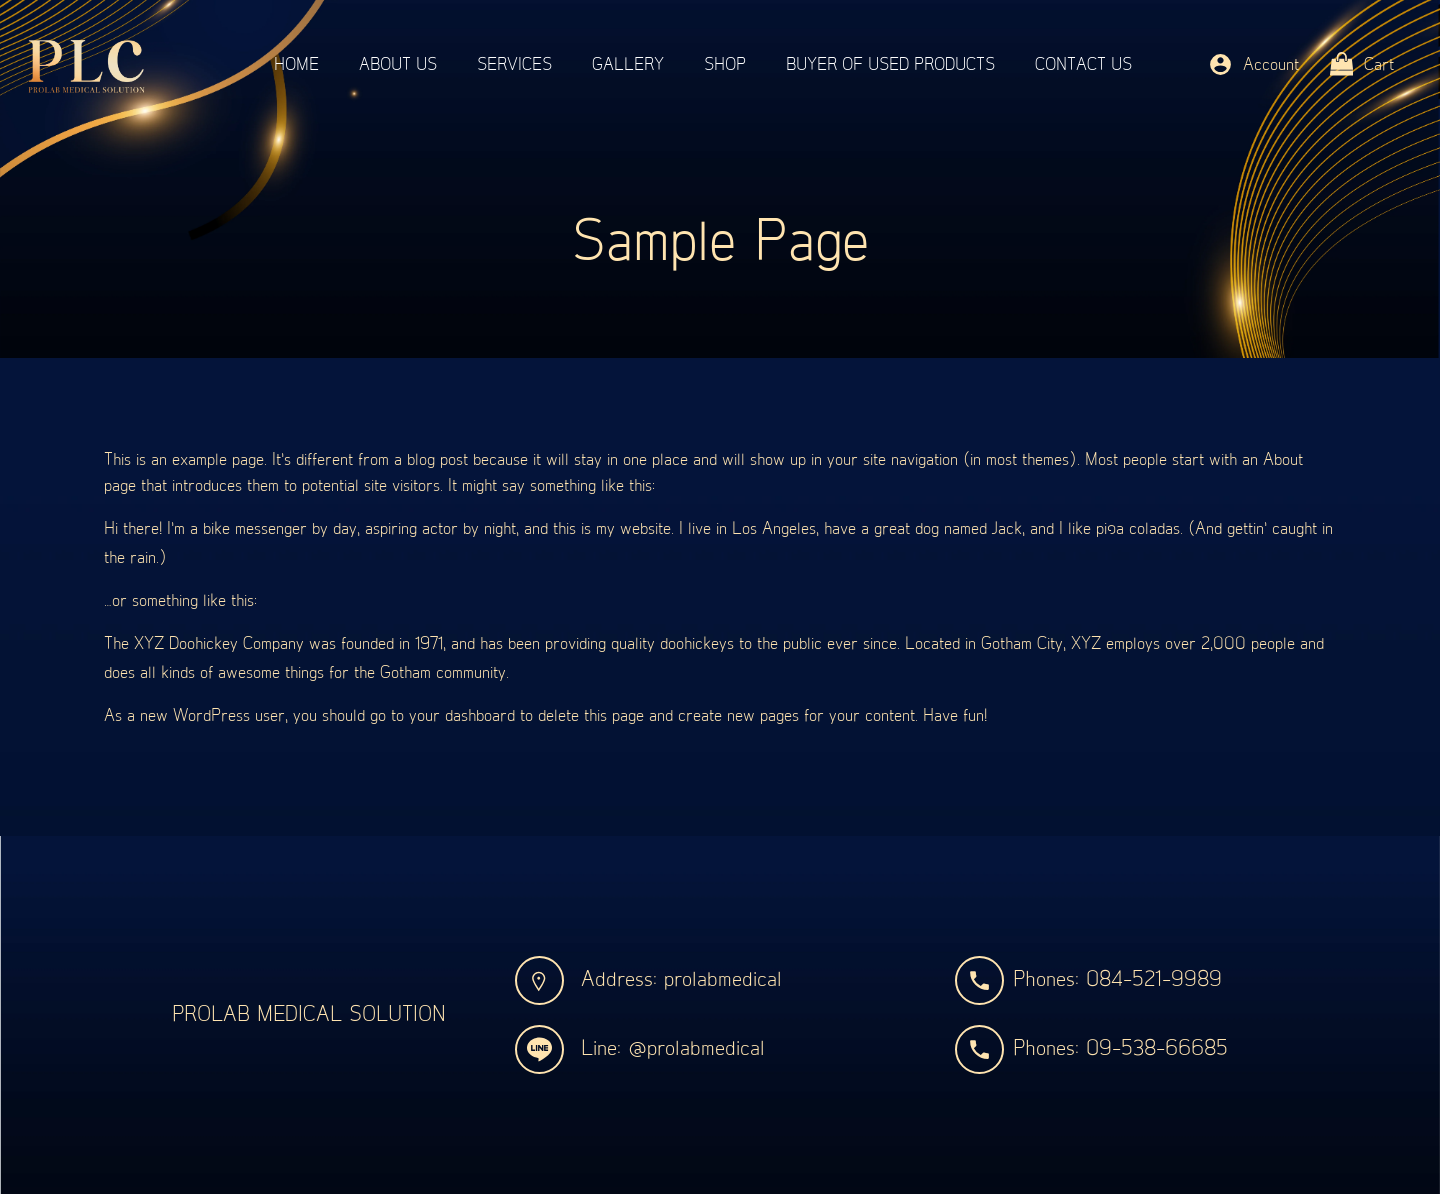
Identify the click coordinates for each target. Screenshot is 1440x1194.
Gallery (628, 65)
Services (514, 65)
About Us (398, 65)
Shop (725, 65)
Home (296, 65)
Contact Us (1083, 65)
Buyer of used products (890, 65)
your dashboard (462, 716)
